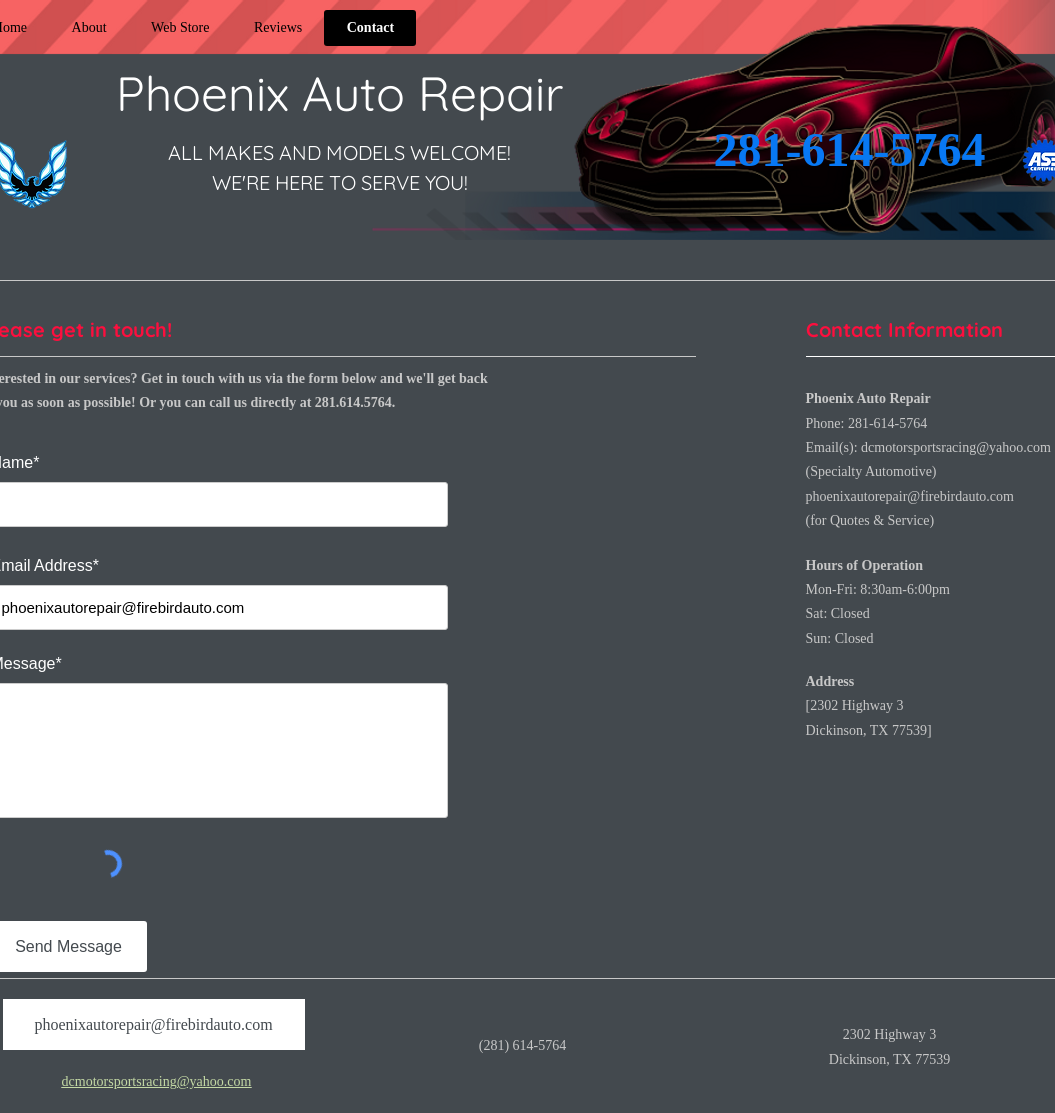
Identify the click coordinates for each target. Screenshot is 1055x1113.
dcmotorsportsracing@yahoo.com (956, 447)
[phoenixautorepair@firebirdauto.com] (154, 1024)
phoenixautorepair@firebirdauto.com (910, 496)
